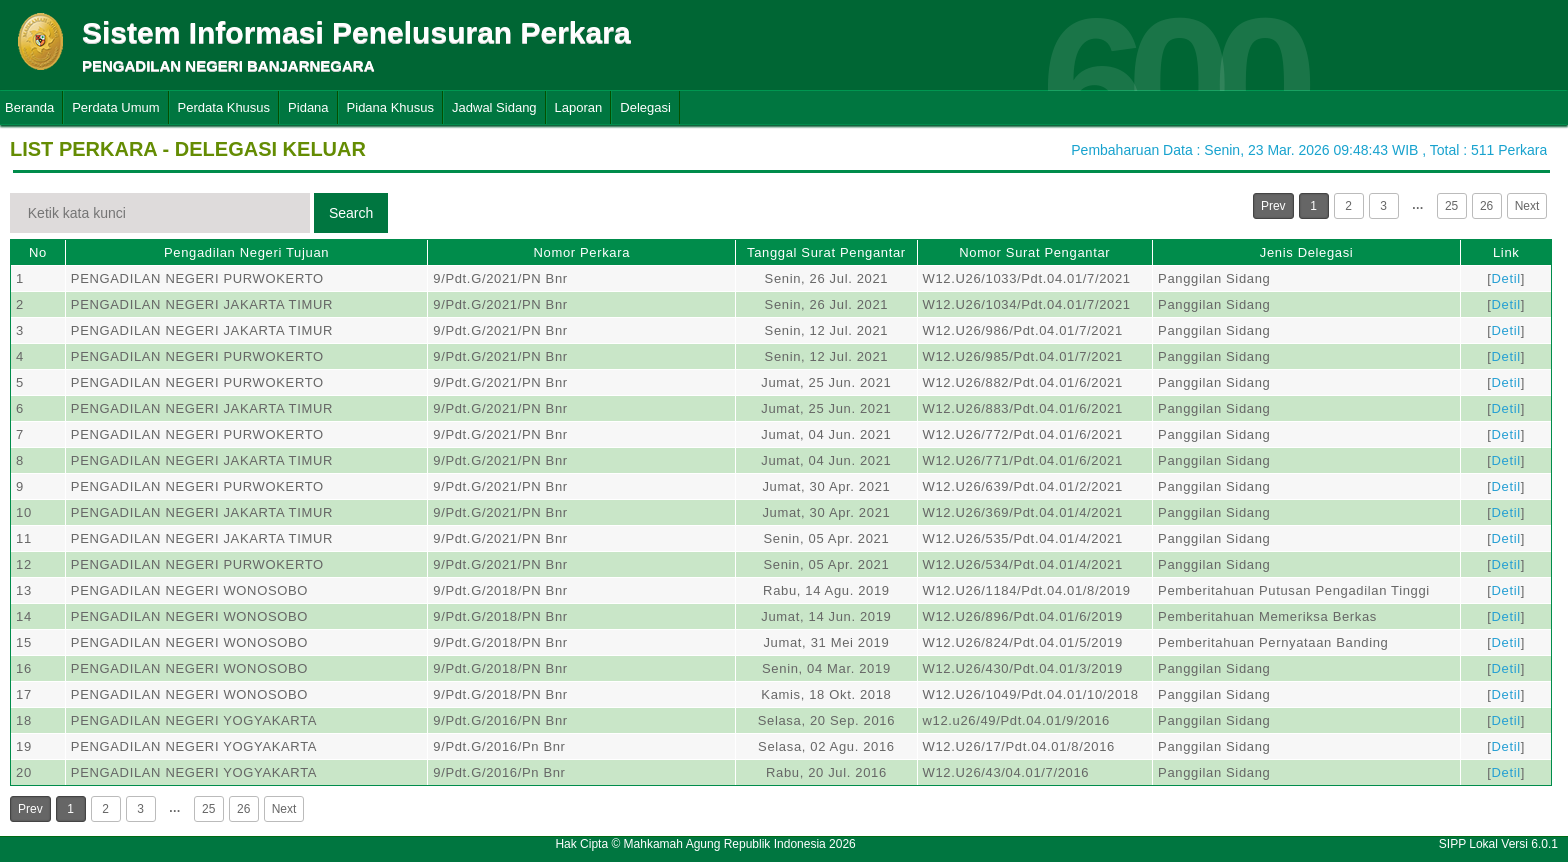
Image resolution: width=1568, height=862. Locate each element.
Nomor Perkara (581, 252)
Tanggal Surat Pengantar (826, 252)
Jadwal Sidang (494, 107)
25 (1451, 206)
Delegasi (645, 107)
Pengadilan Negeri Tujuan (246, 252)
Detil (1506, 278)
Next (1527, 206)
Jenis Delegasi (1307, 252)
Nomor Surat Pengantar (1034, 252)
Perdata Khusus (224, 107)
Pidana (308, 107)
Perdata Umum (115, 107)
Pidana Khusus (390, 107)
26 (1486, 206)
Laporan (579, 107)
